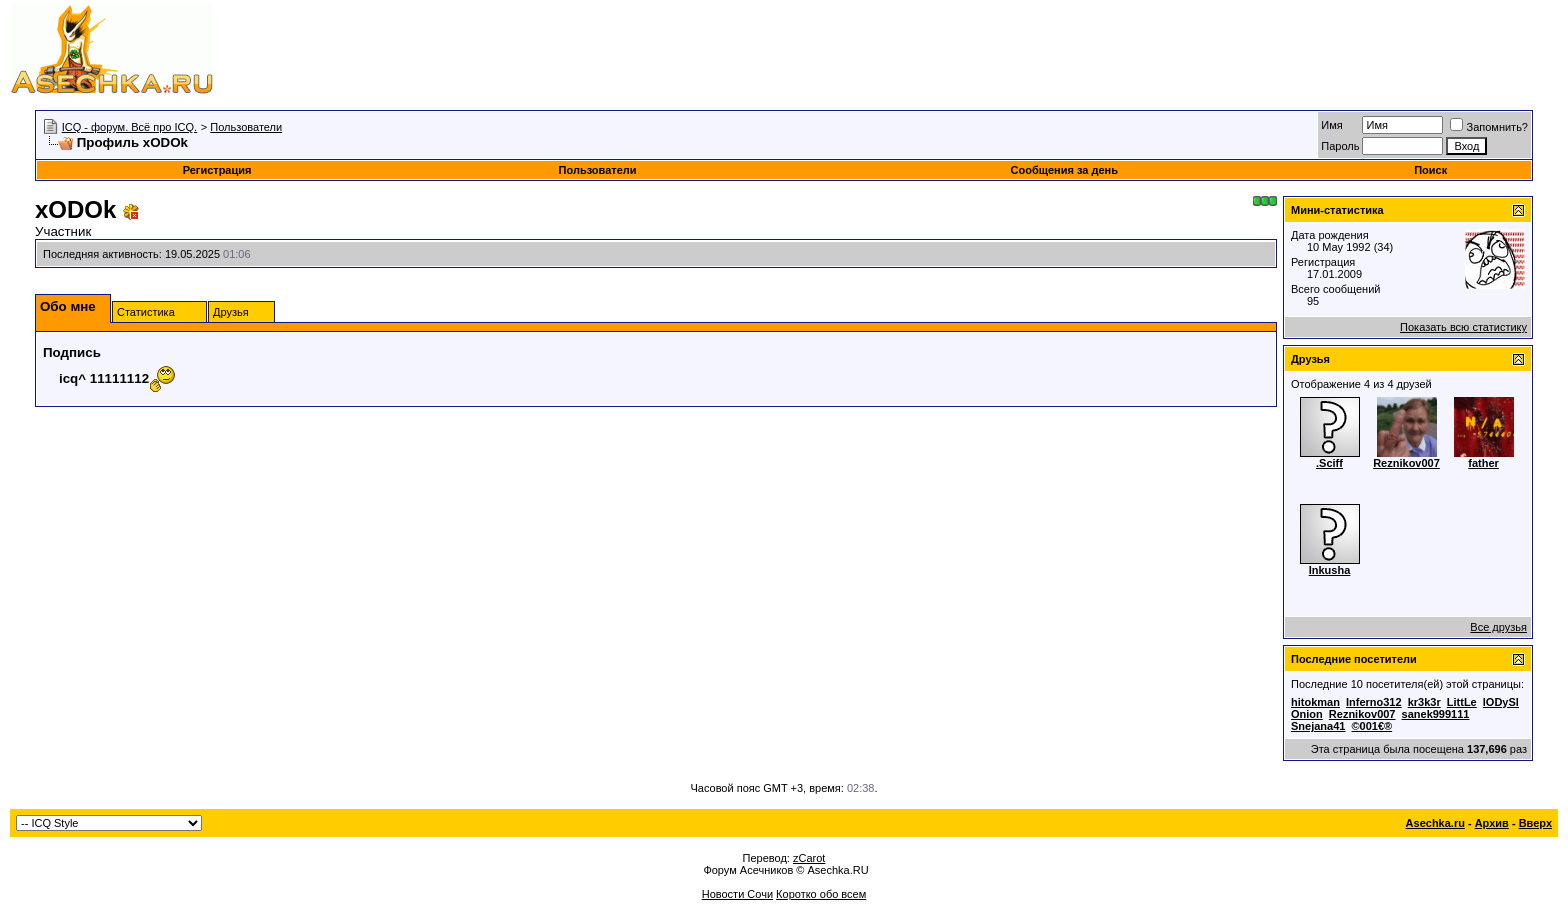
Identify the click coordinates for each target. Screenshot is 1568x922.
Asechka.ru (1435, 823)
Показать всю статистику (1463, 327)
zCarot (809, 858)
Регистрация (217, 170)
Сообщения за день (1064, 170)
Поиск (1430, 170)
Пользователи (246, 127)
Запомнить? (1489, 127)
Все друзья (1498, 627)
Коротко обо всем (821, 894)
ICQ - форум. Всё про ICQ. (129, 127)
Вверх (1535, 823)
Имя (1331, 125)
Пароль (1340, 146)
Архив (1492, 823)
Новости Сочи (737, 894)
